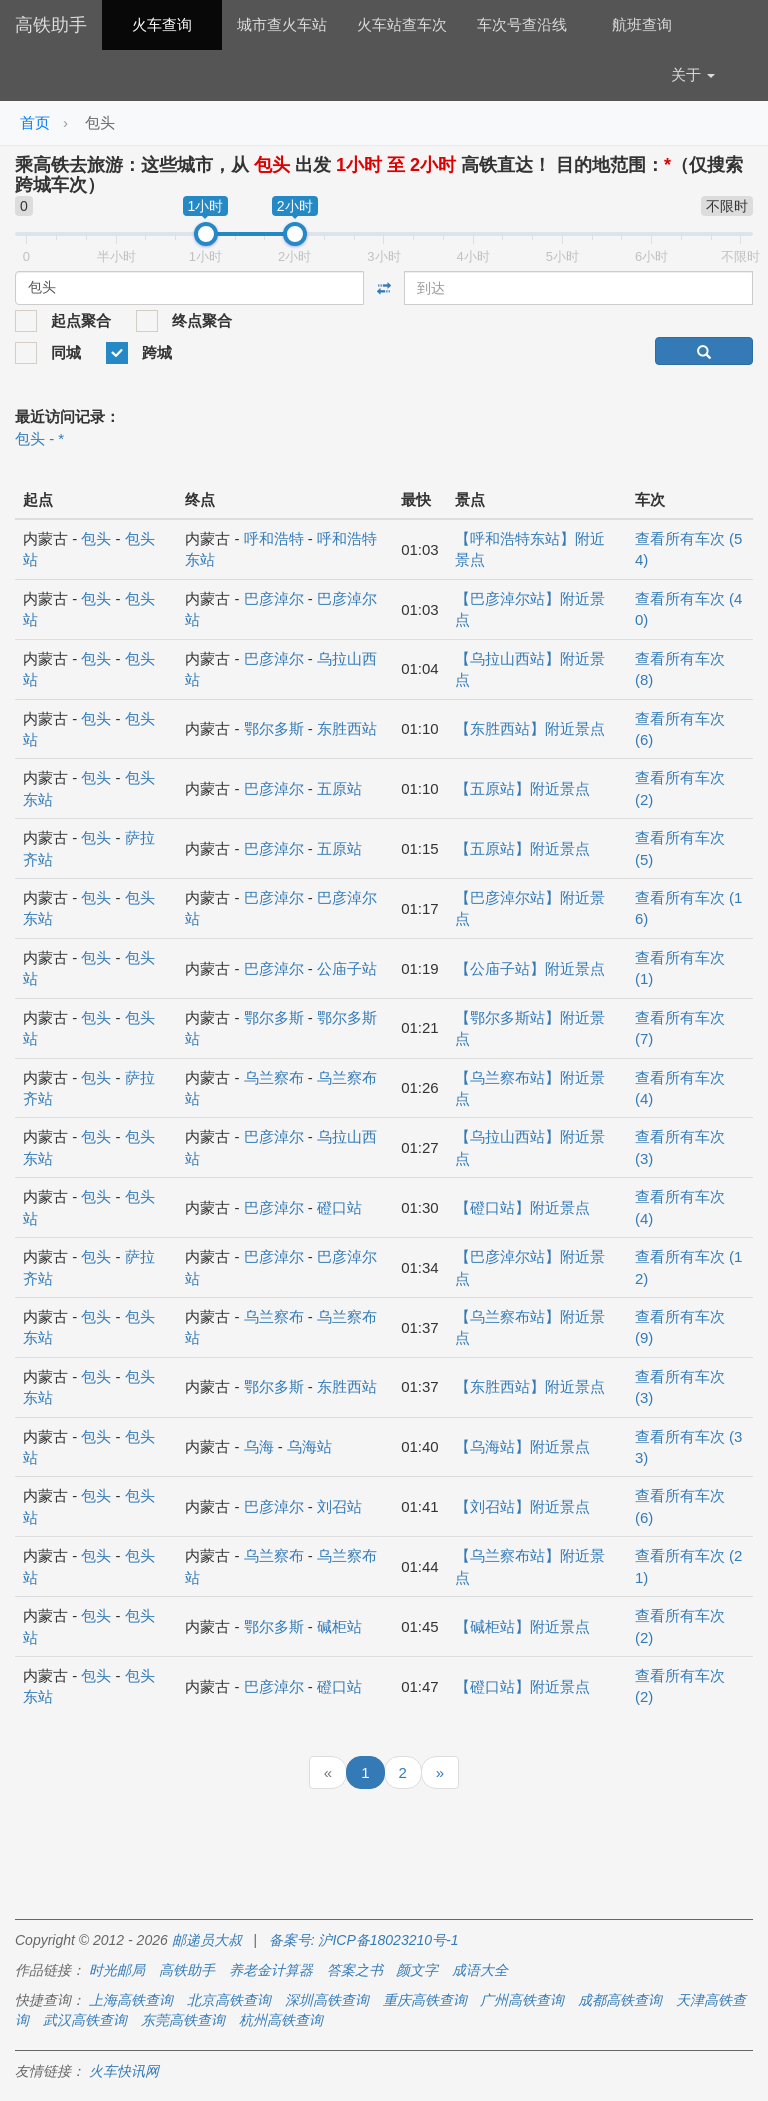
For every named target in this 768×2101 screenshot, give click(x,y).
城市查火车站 (282, 24)
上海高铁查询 (131, 2000)
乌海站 (309, 1446)
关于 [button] (693, 74)
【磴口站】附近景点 (522, 1207)
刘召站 (339, 1506)
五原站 (339, 788)
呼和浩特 (274, 538)
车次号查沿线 (522, 24)
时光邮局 (117, 1970)
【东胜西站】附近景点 (530, 728)
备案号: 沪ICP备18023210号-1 (364, 1940)
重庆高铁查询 (425, 2000)
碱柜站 (339, 1626)
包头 (96, 538)
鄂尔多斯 (274, 728)
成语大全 (480, 1970)
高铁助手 (51, 25)
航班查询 (642, 24)
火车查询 (162, 24)
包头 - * (39, 438)
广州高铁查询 (522, 2000)
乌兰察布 (274, 1077)
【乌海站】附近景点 (522, 1446)
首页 (35, 122)
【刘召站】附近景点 (522, 1506)
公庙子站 (347, 968)
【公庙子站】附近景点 (530, 968)
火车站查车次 (402, 24)
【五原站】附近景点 (522, 788)
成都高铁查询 (620, 2000)
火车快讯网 (124, 2071)
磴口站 (339, 1207)
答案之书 (355, 1970)
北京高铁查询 (229, 2000)
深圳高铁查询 (327, 2000)
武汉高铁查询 (85, 2020)
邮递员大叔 (207, 1940)
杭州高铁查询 (281, 2020)
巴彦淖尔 (274, 598)
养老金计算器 (271, 1970)
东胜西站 (347, 728)
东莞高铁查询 (183, 2020)
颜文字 (417, 1970)
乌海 (259, 1446)
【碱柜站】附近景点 (522, 1626)
